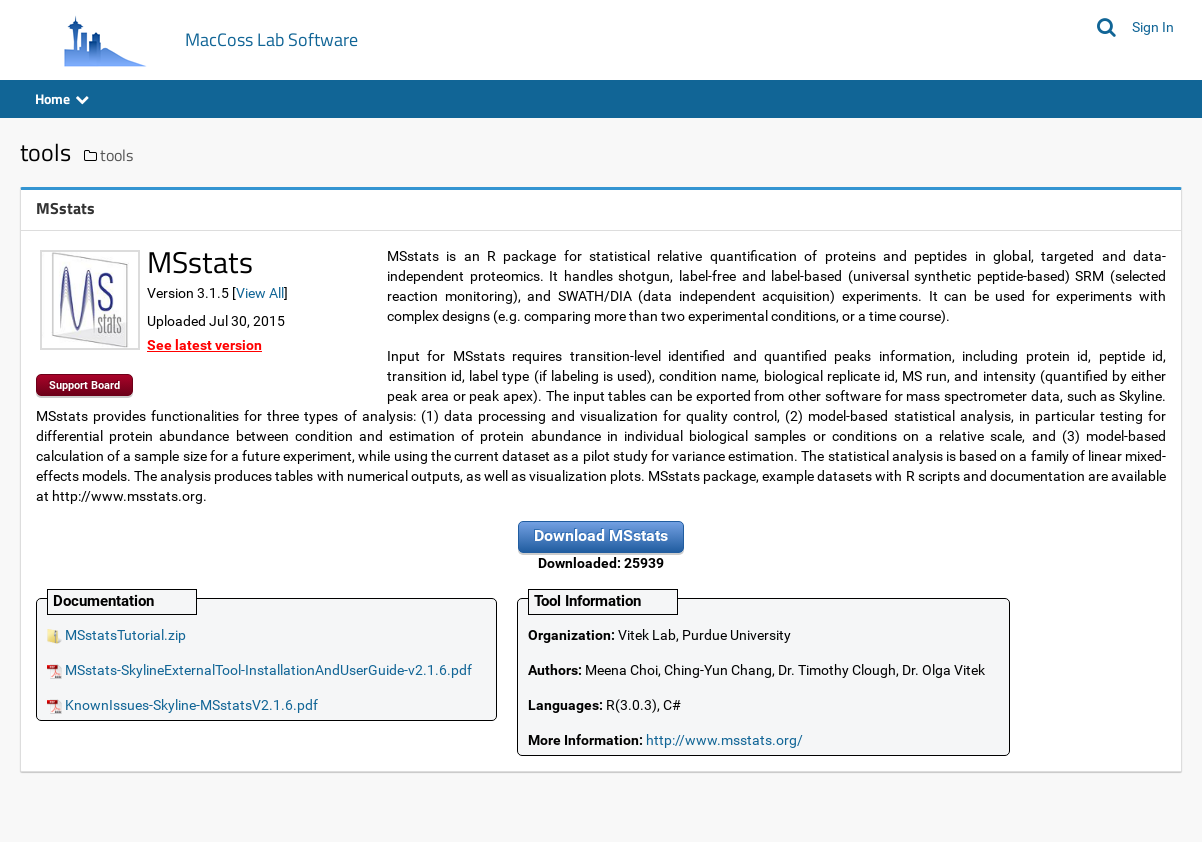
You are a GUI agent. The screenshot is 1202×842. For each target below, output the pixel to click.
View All (260, 293)
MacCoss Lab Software (271, 39)
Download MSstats (601, 535)
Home (62, 98)
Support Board (84, 385)
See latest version (204, 345)
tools (116, 155)
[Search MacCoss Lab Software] (1106, 27)
